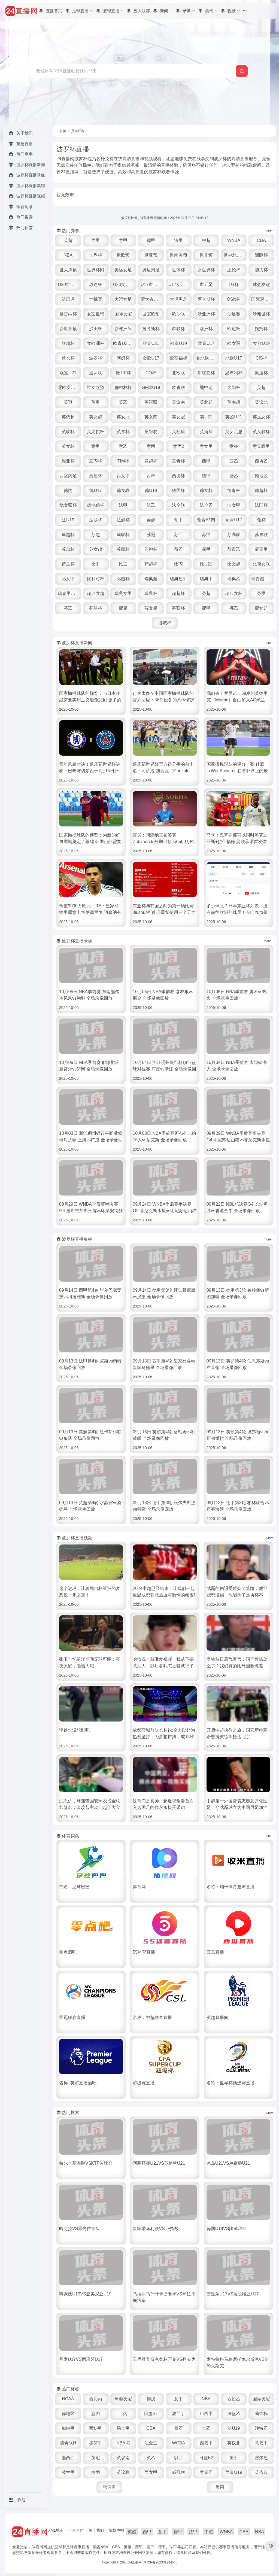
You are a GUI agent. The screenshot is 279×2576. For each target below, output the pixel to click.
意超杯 (150, 461)
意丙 (151, 446)
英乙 (123, 402)
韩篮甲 (109, 2487)
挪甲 (206, 608)
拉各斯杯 (151, 328)
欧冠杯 (233, 328)
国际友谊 (123, 314)
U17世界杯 (151, 284)
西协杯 (178, 475)
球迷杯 (95, 284)
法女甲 (233, 505)
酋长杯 (68, 358)
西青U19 (233, 2472)
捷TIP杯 (123, 372)
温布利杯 (233, 372)
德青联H (68, 2443)
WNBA (233, 240)
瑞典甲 (206, 578)
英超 (68, 240)
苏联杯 (123, 549)
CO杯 (150, 372)
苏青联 (261, 534)
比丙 (178, 564)
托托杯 (261, 328)
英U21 (206, 417)
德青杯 (233, 490)
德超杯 (261, 490)
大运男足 (178, 299)
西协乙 (261, 461)
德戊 (151, 2398)
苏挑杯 (150, 549)
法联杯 (95, 520)
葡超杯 (68, 534)
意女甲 (206, 446)
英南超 (233, 402)
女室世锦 (95, 314)
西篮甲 (206, 2443)
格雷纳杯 (68, 314)
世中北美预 (234, 255)
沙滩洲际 (123, 328)
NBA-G (123, 2443)
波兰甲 (68, 2472)
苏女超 (95, 549)
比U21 (206, 564)
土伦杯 (233, 269)
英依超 (68, 417)
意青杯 (178, 461)
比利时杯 (95, 578)
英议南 (178, 402)
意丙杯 (95, 461)
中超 (206, 240)
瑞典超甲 (178, 578)
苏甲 (206, 534)
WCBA (178, 2443)
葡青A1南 (206, 520)
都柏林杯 (123, 387)
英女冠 (178, 417)
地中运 (206, 387)
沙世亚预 (68, 328)
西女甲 (123, 475)
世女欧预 (95, 387)
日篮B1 (151, 2413)
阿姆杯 (123, 358)
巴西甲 (206, 2413)
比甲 (95, 564)
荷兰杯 (68, 564)
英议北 (261, 402)
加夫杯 (261, 269)
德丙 (68, 490)
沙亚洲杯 (206, 314)
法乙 (151, 505)
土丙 (123, 2413)
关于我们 (96, 2530)
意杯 (233, 446)
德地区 (261, 475)
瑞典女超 (95, 593)
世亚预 (150, 255)
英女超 (95, 417)
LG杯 (234, 284)
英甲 (95, 402)
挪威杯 (164, 623)
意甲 (123, 240)
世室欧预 (151, 314)
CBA (261, 240)
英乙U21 (233, 417)
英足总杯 (261, 417)
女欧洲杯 (95, 343)
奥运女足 (123, 269)
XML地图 (56, 2530)
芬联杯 (178, 608)
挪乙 (233, 608)
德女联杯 (68, 505)
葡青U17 (233, 520)
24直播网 (135, 2562)
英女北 (123, 417)
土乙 (206, 2428)
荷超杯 (150, 564)
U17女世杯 (178, 284)
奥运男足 (151, 269)
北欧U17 (233, 358)
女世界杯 (206, 269)
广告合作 (76, 2530)
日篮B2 (206, 2457)
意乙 (123, 446)
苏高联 (233, 534)
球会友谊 (261, 284)
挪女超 (261, 608)
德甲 (151, 240)
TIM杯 (123, 461)
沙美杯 (95, 328)
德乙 (233, 475)
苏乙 (178, 534)
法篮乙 (233, 2413)
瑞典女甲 (123, 593)
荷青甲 (261, 549)
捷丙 (95, 2472)
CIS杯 (261, 358)
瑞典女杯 (233, 593)
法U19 (68, 520)
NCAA (68, 2398)
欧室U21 (68, 372)
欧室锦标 (178, 358)
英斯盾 (206, 431)
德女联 (123, 490)
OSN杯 (234, 299)
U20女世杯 (123, 284)
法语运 (68, 299)
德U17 (95, 490)
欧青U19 (178, 343)
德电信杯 (95, 505)
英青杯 (123, 431)
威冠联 (178, 2472)
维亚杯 (68, 461)
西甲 (95, 240)
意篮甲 (261, 2443)
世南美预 (178, 255)
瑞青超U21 (261, 578)
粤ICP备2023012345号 (160, 2562)
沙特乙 (261, 2428)
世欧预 (123, 255)
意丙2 (178, 446)
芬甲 (261, 593)
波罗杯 (95, 358)
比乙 (123, 564)
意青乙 (206, 2472)
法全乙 (206, 505)
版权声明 (116, 2530)
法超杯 (123, 520)
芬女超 (150, 608)
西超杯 (95, 475)
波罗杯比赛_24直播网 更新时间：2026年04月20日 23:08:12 (164, 218)
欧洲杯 (206, 328)
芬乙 (68, 608)
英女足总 (233, 431)
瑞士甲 (123, 2428)
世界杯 (95, 255)
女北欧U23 (206, 358)
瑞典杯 (150, 593)
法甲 (178, 240)
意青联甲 (261, 446)
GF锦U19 (151, 387)
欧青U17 (206, 343)
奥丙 (220, 2487)
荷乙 (178, 549)
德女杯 (206, 490)
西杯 (151, 475)
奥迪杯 (261, 372)
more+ (268, 230)
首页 (63, 131)
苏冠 (151, 534)
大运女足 (123, 299)
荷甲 (206, 549)
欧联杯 (178, 328)
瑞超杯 (178, 593)
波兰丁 (178, 2413)
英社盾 (178, 431)
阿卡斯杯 (206, 299)
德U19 (151, 490)
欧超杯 (68, 343)
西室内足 (68, 475)
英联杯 (68, 431)
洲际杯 (261, 255)
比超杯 (123, 578)
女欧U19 (261, 343)
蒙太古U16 (151, 299)
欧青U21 (150, 343)
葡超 (151, 520)
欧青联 (178, 387)
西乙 (233, 461)
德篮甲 (95, 2443)
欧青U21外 (123, 343)
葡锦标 (261, 2413)
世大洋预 (68, 269)
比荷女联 (261, 564)
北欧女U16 (68, 387)
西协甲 (95, 2428)
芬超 (206, 593)
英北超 (206, 402)
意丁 (178, 2398)
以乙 (178, 2457)
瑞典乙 (233, 578)
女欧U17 (150, 358)
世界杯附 (95, 269)
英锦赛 (150, 431)
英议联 (150, 402)
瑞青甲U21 (68, 593)
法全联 (178, 505)
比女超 (233, 564)
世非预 (206, 255)
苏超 (95, 534)
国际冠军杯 (262, 299)
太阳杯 (233, 387)
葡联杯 (123, 534)
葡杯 (261, 520)
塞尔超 (261, 2457)
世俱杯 (178, 269)
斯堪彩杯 (206, 372)
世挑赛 (95, 299)
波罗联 (95, 372)
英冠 (68, 402)
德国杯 (178, 490)
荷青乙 (233, 549)
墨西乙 (68, 2457)
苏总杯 (68, 549)
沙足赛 (233, 314)
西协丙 (95, 2398)
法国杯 (261, 505)
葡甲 (178, 520)
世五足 (206, 284)
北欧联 (178, 372)
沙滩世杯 (261, 314)
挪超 (123, 608)
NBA (67, 255)
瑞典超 (150, 578)
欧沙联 (178, 314)
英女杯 (68, 446)
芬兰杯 (95, 608)
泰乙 (178, 2428)
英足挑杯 (95, 431)
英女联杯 (261, 431)
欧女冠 (233, 343)
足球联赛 (77, 131)
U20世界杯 (68, 284)
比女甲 (68, 578)
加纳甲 (68, 2428)
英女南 (150, 417)
